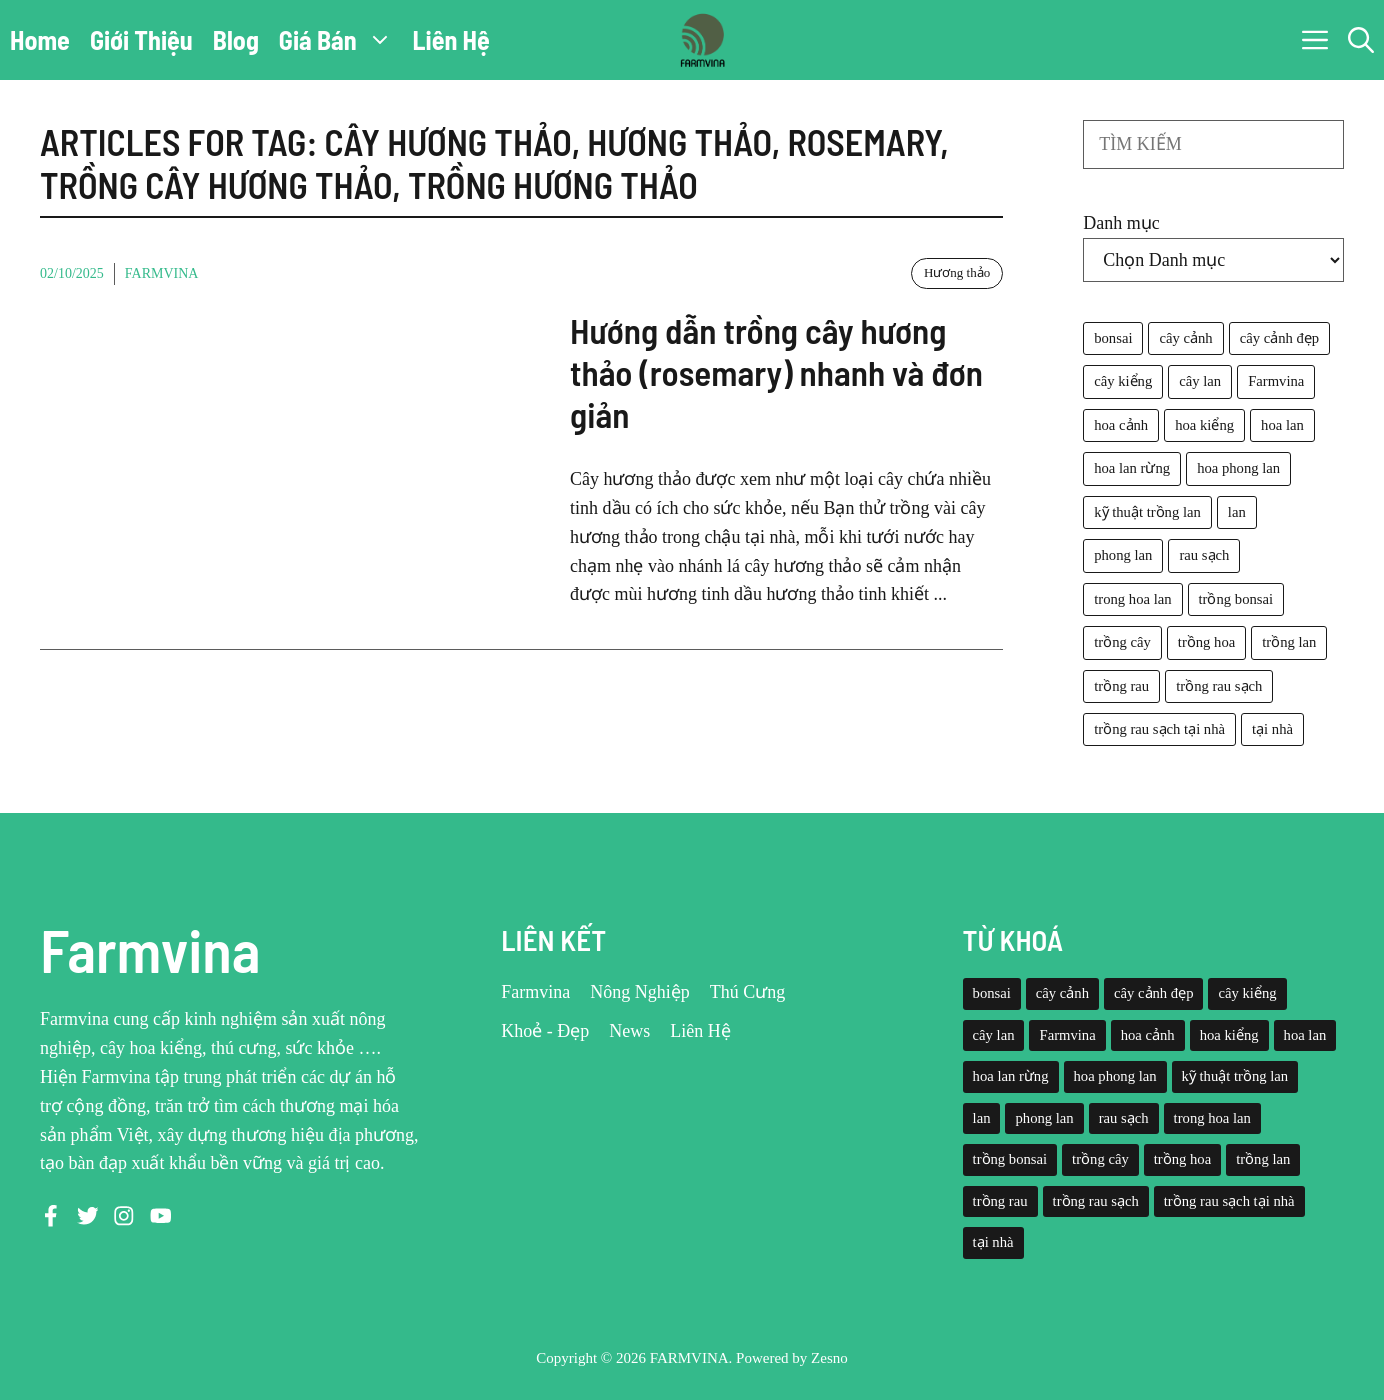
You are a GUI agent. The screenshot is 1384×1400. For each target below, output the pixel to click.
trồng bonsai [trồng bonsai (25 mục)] (1236, 599)
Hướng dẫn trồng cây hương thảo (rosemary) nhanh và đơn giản (776, 372)
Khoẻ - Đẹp (545, 1031)
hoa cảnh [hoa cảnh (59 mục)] (1121, 425)
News (629, 1031)
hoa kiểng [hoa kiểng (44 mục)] (1204, 425)
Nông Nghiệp (640, 992)
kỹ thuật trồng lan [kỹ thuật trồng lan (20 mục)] (1147, 512)
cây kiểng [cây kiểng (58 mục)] (1123, 381)
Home (40, 39)
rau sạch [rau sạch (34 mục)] (1204, 555)
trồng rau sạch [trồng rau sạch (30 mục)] (1219, 686)
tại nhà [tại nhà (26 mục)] (1272, 729)
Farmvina (162, 273)
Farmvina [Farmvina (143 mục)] (1276, 381)
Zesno (829, 1358)
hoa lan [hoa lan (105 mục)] (1282, 425)
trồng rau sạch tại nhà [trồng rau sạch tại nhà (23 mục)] (1159, 729)
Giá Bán (341, 40)
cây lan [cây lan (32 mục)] (1200, 381)
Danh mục (1121, 223)
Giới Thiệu (141, 39)
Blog (236, 39)
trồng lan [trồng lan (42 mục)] (1289, 642)
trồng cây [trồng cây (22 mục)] (1122, 642)
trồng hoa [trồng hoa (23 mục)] (1206, 642)
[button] (1361, 40)
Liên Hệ (451, 39)
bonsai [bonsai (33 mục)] (1113, 338)
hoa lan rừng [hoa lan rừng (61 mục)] (1132, 468)
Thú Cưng (748, 992)
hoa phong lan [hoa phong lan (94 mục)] (1238, 468)
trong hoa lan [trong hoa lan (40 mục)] (1132, 599)
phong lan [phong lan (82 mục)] (1123, 555)
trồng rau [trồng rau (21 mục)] (1121, 686)
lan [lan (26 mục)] (1237, 512)
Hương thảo (957, 272)
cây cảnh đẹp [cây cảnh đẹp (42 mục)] (1279, 338)
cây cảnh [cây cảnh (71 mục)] (1185, 338)
